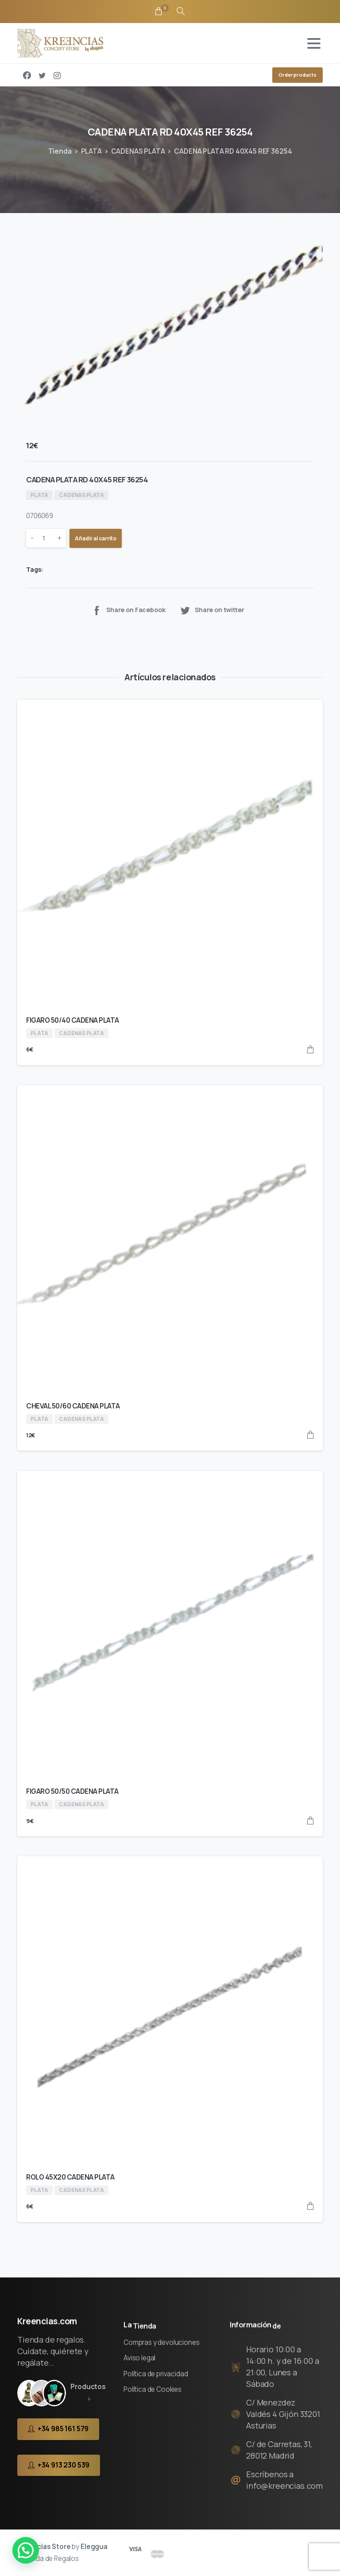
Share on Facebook (128, 610)
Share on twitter (212, 610)
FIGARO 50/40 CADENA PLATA (72, 1020)
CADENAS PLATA (138, 151)
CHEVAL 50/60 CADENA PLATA (73, 1406)
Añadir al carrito (95, 538)
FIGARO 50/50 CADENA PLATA (72, 1791)
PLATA (91, 151)
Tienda (60, 151)
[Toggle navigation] (314, 43)
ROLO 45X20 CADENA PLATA (70, 2177)
